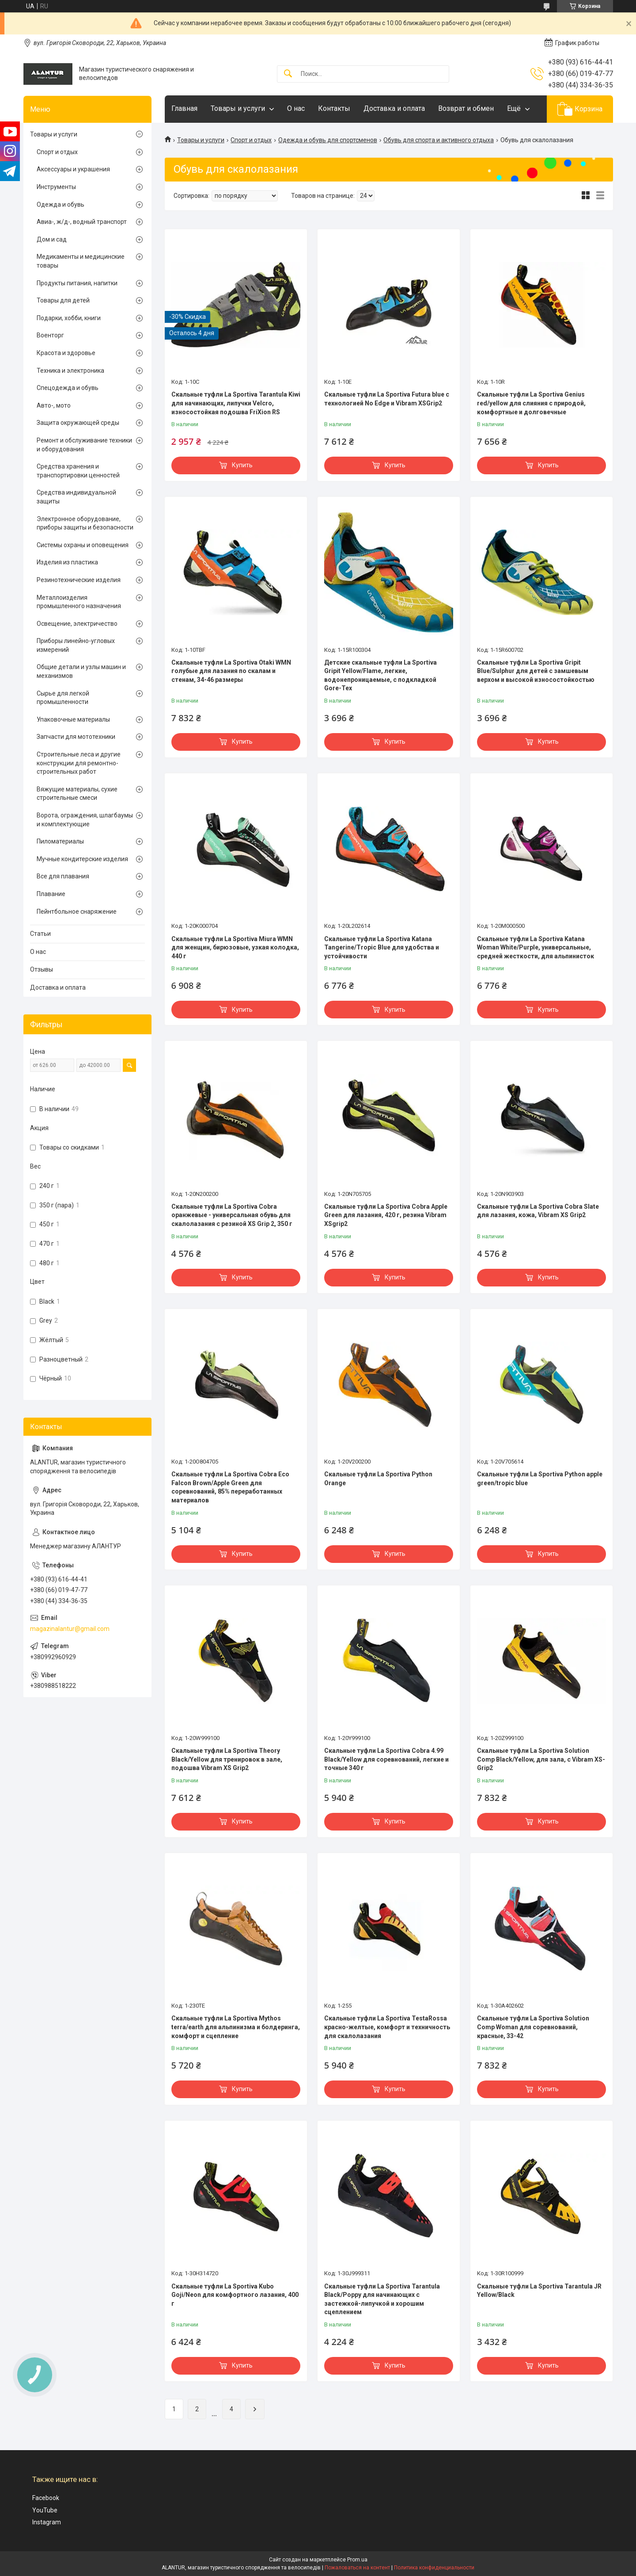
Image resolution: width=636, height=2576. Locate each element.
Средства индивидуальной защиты (76, 497)
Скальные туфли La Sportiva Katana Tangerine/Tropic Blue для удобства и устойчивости (381, 947)
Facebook (45, 2497)
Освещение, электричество (77, 623)
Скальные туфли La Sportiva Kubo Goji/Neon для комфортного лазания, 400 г (235, 2295)
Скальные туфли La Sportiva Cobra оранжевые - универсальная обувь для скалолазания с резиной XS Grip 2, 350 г (231, 1215)
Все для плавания (63, 876)
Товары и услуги (238, 108)
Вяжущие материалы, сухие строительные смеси (77, 794)
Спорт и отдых (251, 140)
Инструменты (56, 186)
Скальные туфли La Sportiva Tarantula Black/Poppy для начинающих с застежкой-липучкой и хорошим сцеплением (382, 2299)
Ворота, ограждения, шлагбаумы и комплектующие (85, 820)
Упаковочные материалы (73, 719)
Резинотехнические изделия (79, 579)
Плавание (51, 893)
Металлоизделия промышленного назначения (79, 602)
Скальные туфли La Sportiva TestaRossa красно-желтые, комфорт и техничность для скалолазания (387, 2027)
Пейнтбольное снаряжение (77, 911)
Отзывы (41, 969)
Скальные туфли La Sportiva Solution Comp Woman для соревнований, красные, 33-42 (533, 2027)
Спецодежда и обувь (67, 387)
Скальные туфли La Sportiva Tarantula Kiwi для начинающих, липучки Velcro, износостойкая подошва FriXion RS (235, 403)
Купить (242, 465)
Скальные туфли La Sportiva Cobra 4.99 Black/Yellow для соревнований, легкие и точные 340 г (386, 1759)
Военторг (50, 335)
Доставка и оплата (394, 108)
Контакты (334, 108)
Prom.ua (357, 2560)
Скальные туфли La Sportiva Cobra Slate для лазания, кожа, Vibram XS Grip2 (538, 1211)
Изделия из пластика (67, 562)
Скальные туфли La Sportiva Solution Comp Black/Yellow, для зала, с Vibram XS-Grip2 (541, 1759)
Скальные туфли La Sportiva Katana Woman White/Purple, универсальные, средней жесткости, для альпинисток (535, 947)
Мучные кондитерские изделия (82, 858)
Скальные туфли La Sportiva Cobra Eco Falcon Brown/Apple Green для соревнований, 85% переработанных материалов (230, 1487)
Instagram (46, 2522)
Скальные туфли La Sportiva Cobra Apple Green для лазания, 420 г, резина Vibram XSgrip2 (385, 1215)
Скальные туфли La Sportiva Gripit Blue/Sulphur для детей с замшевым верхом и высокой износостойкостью (535, 671)
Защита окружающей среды (78, 422)
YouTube (44, 2510)
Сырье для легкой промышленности (63, 698)
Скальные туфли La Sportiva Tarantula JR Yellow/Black (539, 2291)
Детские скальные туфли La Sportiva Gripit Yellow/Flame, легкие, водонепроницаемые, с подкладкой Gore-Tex (380, 675)
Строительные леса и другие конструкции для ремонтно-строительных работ (79, 763)
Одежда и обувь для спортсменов (327, 140)
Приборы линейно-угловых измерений (76, 645)
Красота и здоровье (66, 352)
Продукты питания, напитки (77, 283)
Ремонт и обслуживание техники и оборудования (84, 445)
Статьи (40, 933)
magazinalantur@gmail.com (70, 1628)
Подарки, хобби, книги (69, 318)
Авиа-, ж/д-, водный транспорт (82, 221)
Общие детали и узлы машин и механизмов (81, 671)
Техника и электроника (70, 370)
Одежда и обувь (60, 204)
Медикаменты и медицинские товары (81, 261)
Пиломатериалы (60, 841)
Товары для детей (63, 300)
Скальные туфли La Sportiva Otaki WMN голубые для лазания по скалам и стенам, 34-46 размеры (231, 671)
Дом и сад (52, 239)
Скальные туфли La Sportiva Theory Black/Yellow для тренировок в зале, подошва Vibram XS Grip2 (226, 1759)
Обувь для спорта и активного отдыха (438, 140)
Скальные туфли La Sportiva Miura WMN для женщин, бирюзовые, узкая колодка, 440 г (235, 947)
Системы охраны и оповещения (83, 544)
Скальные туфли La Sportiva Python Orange (378, 1479)
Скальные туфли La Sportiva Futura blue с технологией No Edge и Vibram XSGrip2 (386, 399)
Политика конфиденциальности (434, 2568)
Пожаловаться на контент (357, 2568)
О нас (296, 108)
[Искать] (288, 74)
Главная (184, 108)
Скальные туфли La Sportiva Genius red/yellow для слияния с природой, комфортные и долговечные (531, 403)
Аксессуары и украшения (73, 169)
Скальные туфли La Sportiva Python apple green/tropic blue (539, 1479)
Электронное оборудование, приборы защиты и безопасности (85, 523)
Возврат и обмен (466, 108)
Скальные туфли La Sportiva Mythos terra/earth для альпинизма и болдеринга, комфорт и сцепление (235, 2027)
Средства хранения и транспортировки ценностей (78, 471)
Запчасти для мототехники (76, 736)
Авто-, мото (54, 405)
